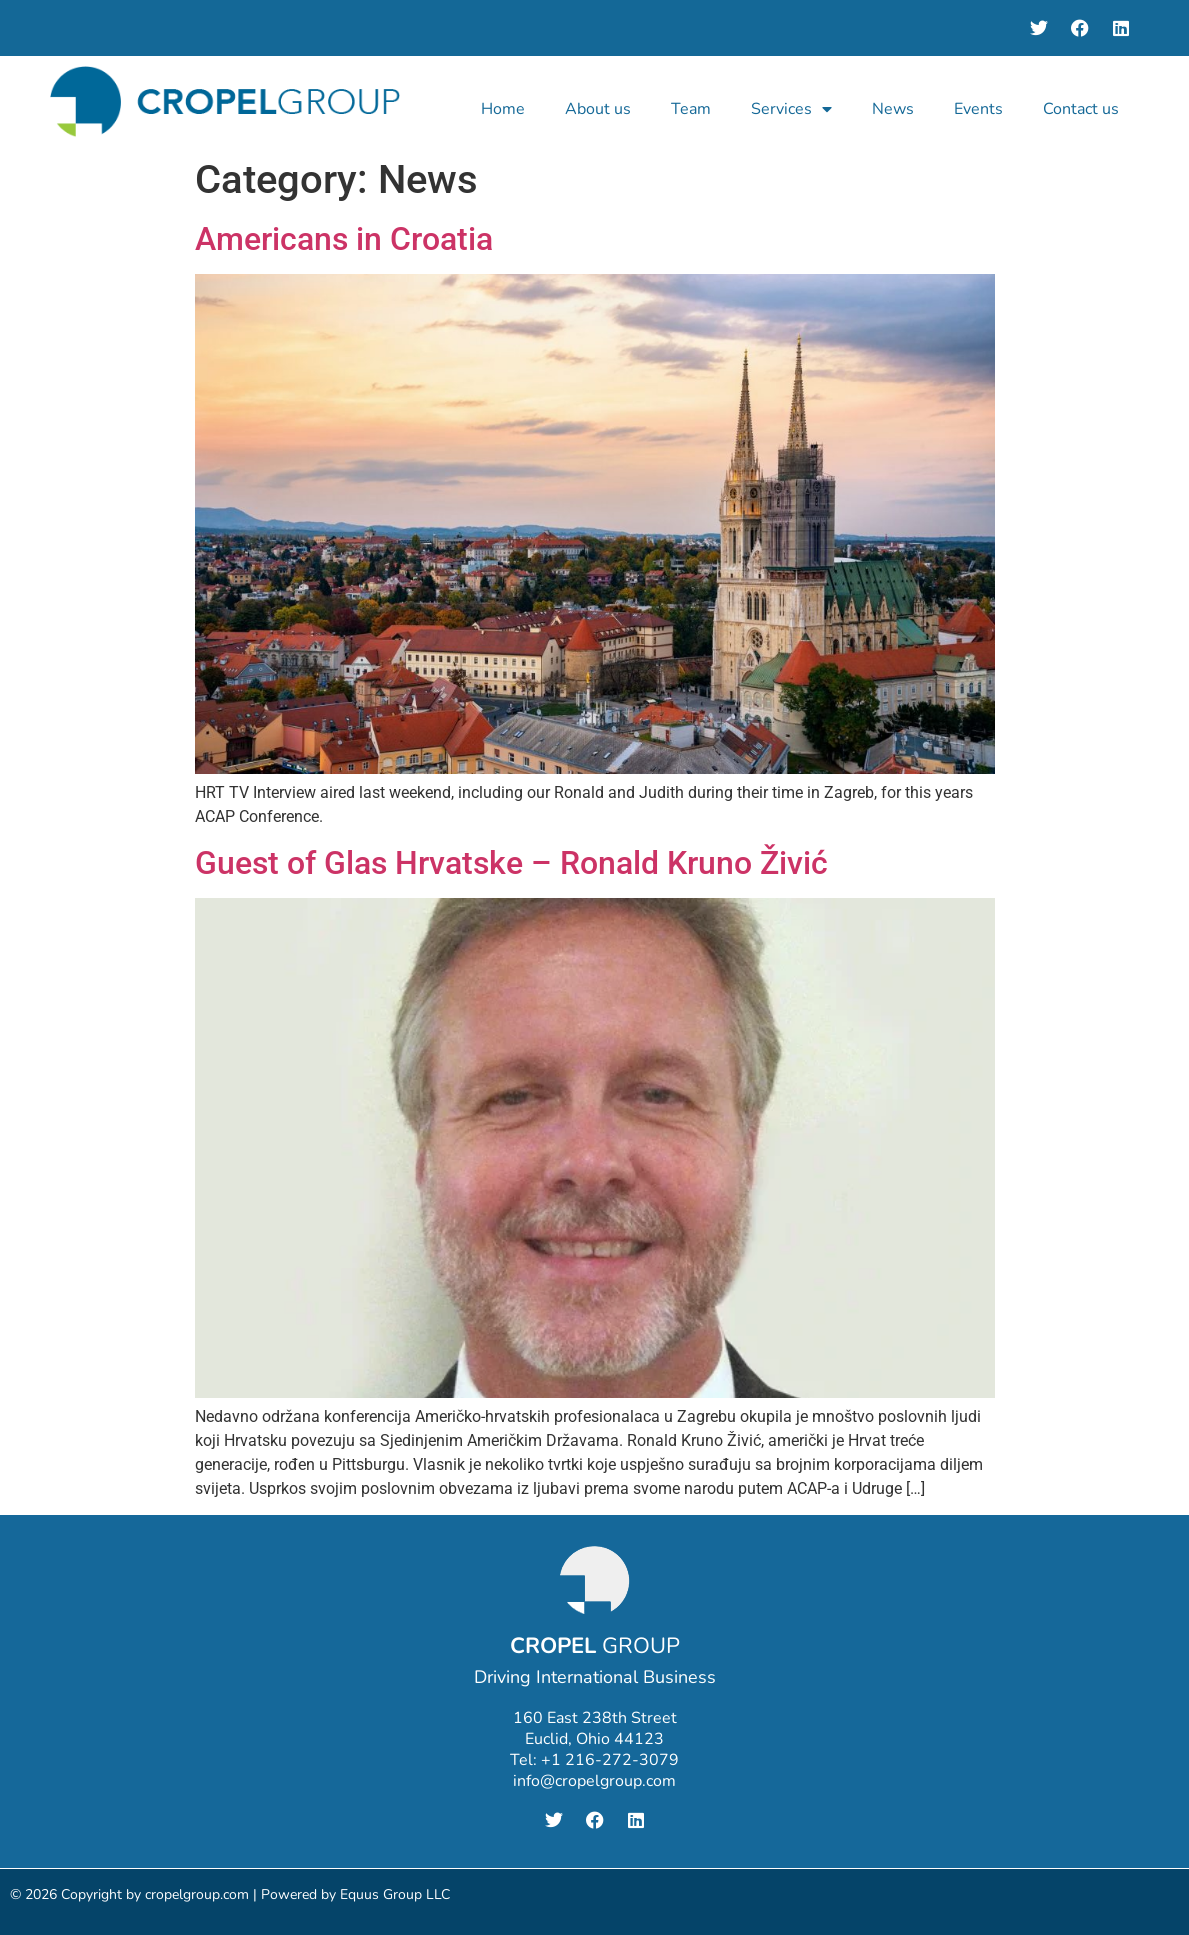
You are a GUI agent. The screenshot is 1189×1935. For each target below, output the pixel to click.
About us (598, 109)
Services (791, 109)
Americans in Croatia (344, 239)
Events (978, 109)
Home (503, 109)
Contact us (1081, 109)
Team (691, 109)
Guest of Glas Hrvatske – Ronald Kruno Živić (511, 863)
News (893, 109)
